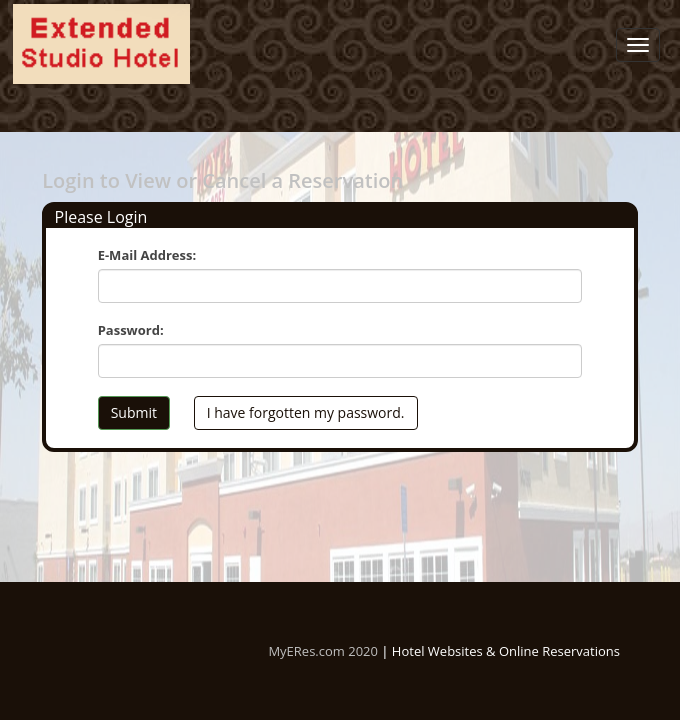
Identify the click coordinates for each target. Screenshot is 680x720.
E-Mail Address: (147, 255)
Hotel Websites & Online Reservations (506, 651)
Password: (131, 330)
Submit (134, 412)
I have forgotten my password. (306, 412)
